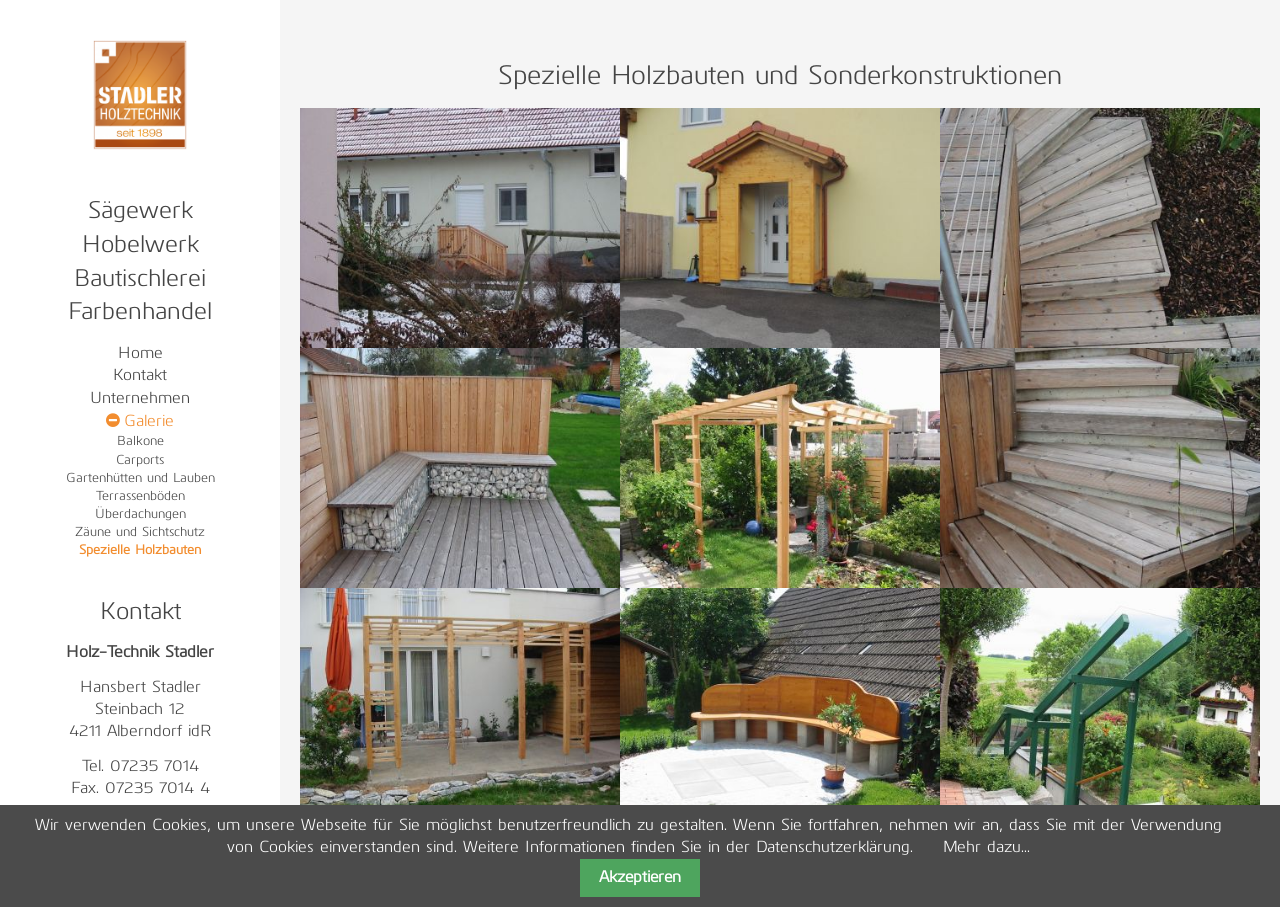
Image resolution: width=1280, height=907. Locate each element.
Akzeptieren (640, 878)
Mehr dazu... (986, 848)
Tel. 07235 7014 (140, 767)
